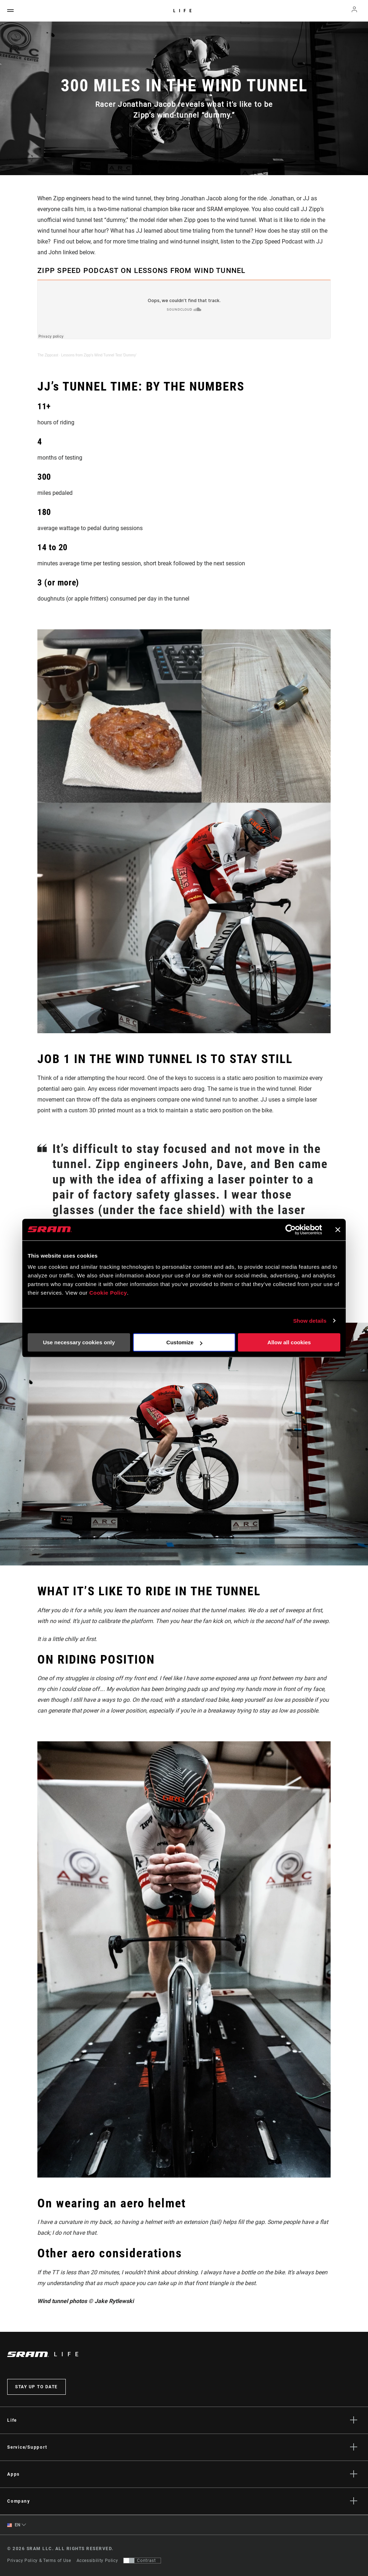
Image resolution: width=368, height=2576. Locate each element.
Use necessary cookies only (79, 1342)
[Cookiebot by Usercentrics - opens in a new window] (290, 1229)
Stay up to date (36, 2386)
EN (13, 2525)
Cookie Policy (108, 1293)
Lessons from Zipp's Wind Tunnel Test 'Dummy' (99, 355)
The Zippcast (47, 355)
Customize (184, 1342)
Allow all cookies (289, 1342)
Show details (310, 1321)
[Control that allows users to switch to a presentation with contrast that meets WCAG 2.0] (142, 2560)
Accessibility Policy (97, 2560)
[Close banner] (337, 1229)
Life (184, 10)
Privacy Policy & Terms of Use (39, 2560)
